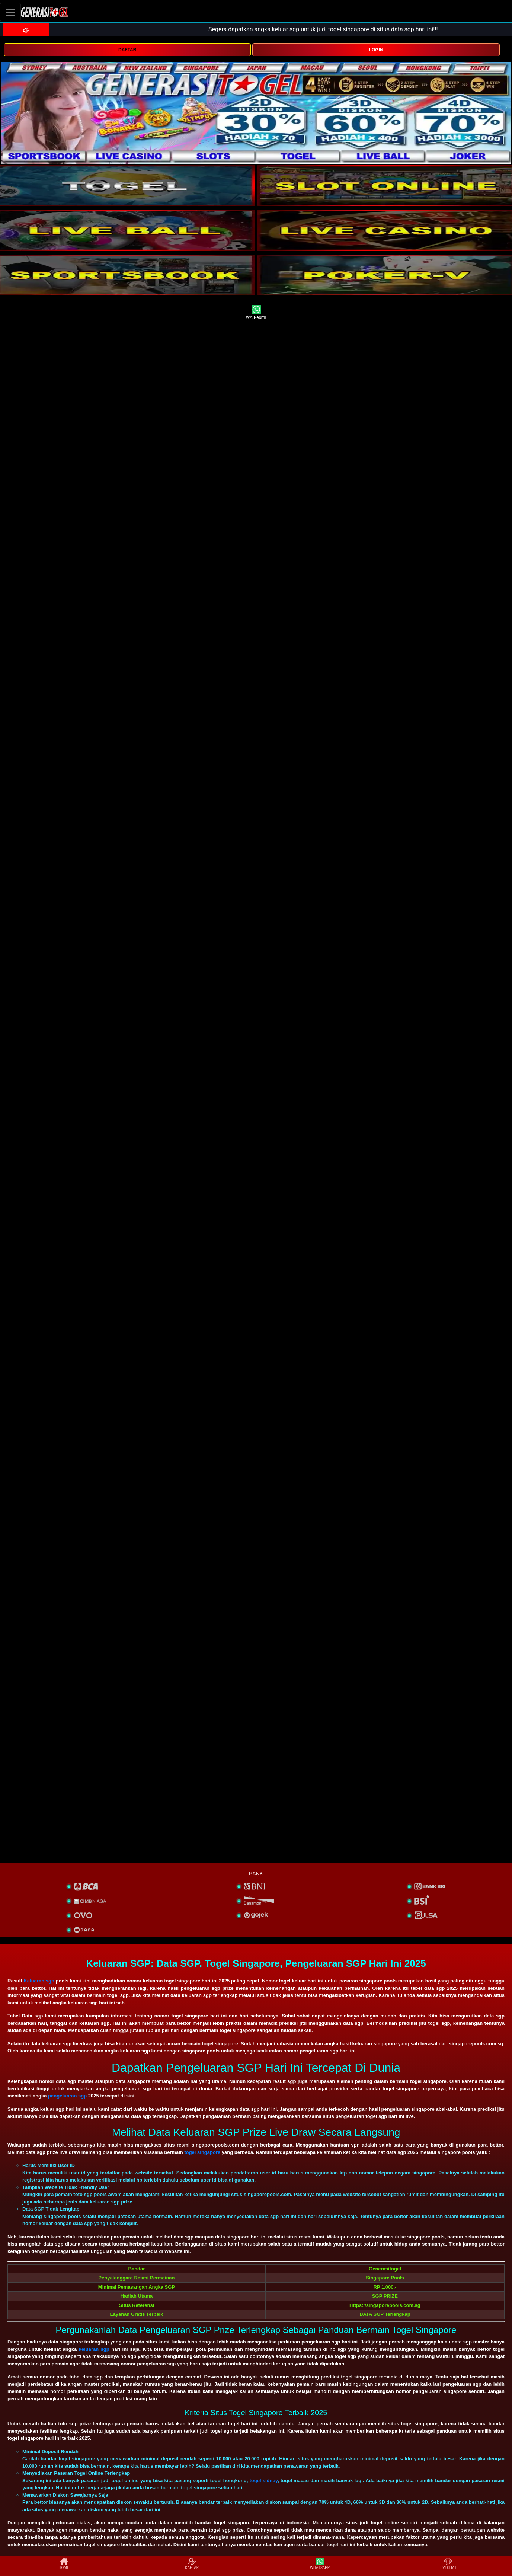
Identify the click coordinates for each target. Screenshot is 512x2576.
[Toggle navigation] (10, 12)
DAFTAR (127, 49)
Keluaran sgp (38, 1981)
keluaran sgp (94, 2349)
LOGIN (376, 49)
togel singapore (202, 2152)
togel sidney (263, 2480)
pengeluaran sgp (67, 2096)
